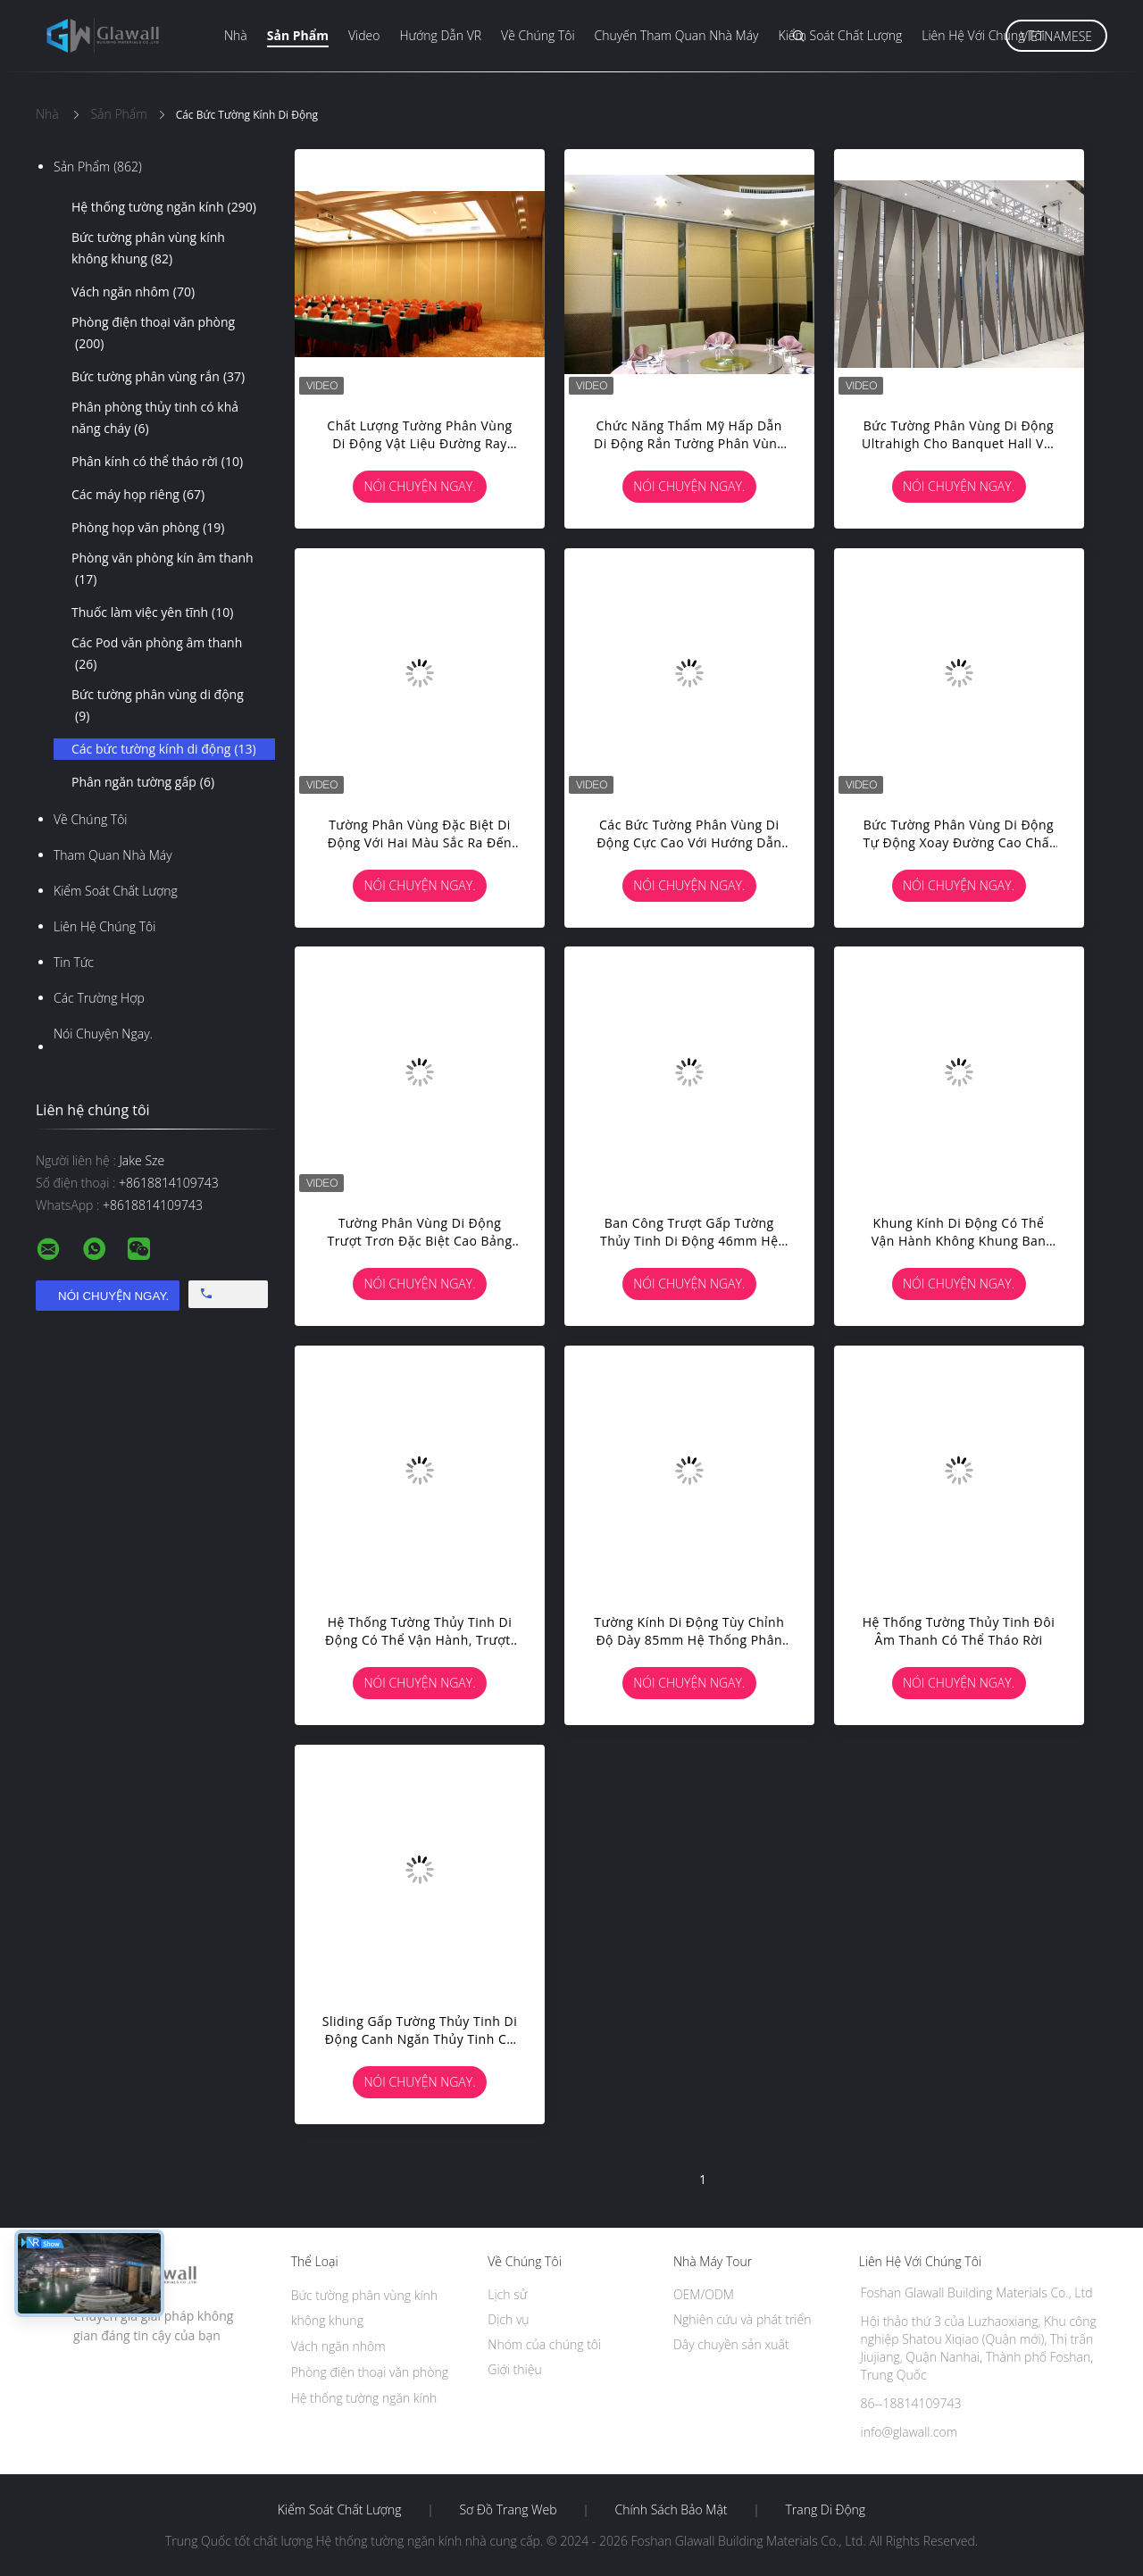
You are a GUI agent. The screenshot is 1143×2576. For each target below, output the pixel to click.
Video (364, 35)
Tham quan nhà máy (113, 854)
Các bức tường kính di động (163, 749)
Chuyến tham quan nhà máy (677, 35)
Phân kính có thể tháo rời (157, 461)
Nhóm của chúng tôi (544, 2344)
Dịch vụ (508, 2319)
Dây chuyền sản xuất (731, 2344)
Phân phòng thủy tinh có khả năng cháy (154, 418)
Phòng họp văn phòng (148, 527)
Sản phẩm (298, 35)
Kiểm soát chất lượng (841, 35)
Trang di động (825, 2510)
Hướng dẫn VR (440, 35)
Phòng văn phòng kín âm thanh (162, 569)
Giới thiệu (514, 2369)
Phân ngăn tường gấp (142, 782)
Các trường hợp (99, 997)
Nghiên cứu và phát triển (742, 2319)
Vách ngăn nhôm (133, 292)
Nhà (235, 35)
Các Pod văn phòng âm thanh (156, 654)
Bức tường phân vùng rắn (158, 377)
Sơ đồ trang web (507, 2510)
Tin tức (74, 962)
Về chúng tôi (538, 35)
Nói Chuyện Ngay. (103, 1033)
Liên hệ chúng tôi (104, 926)
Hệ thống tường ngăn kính (163, 207)
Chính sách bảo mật (670, 2510)
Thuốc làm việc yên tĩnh (152, 612)
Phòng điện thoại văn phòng (153, 333)
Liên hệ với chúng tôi (983, 35)
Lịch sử (507, 2294)
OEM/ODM (703, 2294)
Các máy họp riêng (137, 494)
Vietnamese (1056, 36)
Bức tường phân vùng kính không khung (148, 249)
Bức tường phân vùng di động (157, 706)
